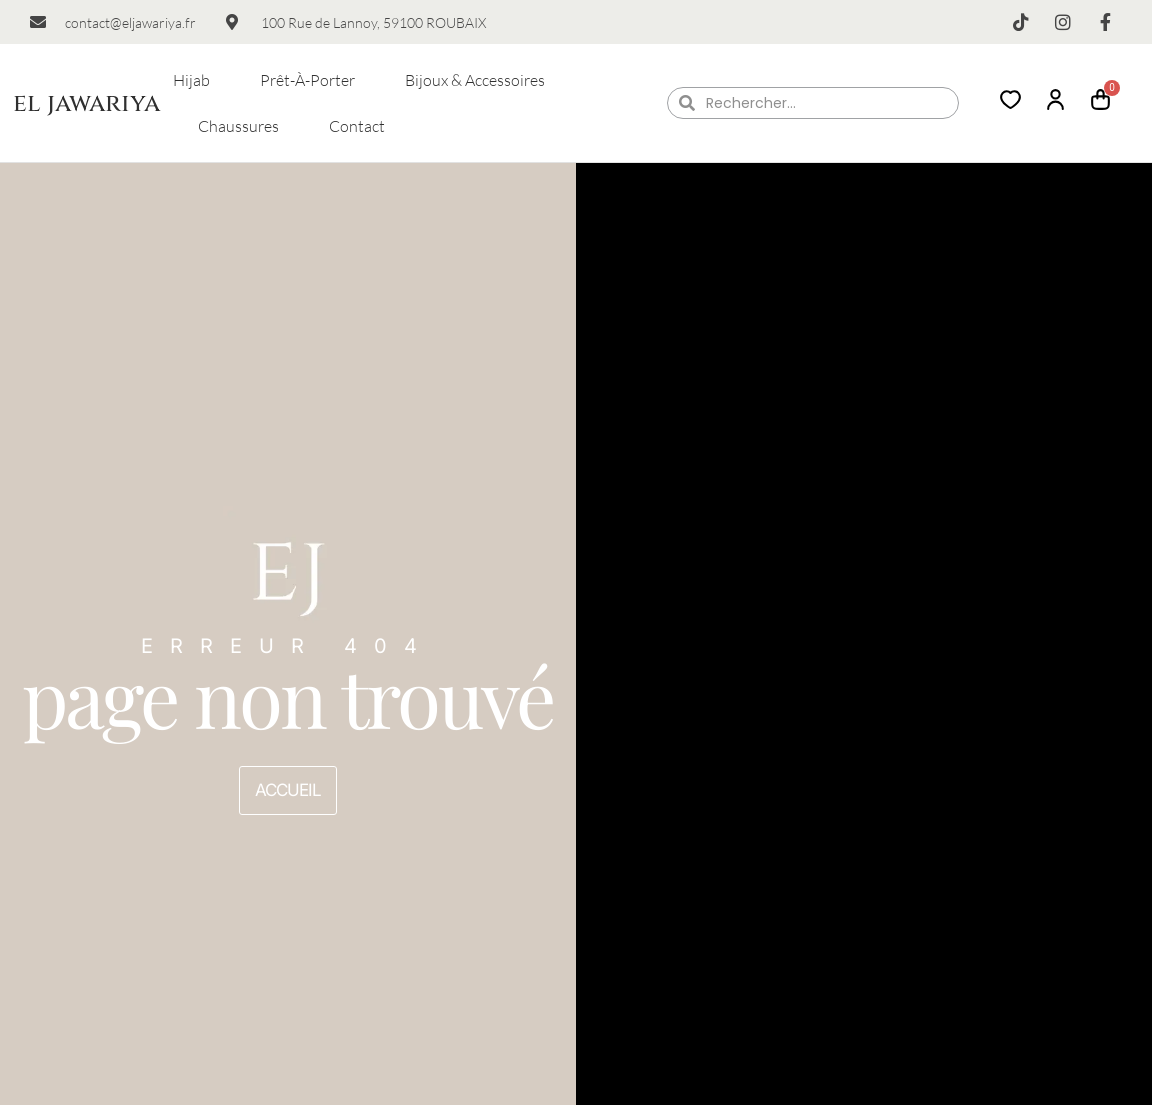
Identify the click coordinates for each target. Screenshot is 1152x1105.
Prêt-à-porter (307, 80)
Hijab (191, 80)
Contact (357, 126)
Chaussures (238, 126)
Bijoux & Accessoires (475, 80)
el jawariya (86, 103)
